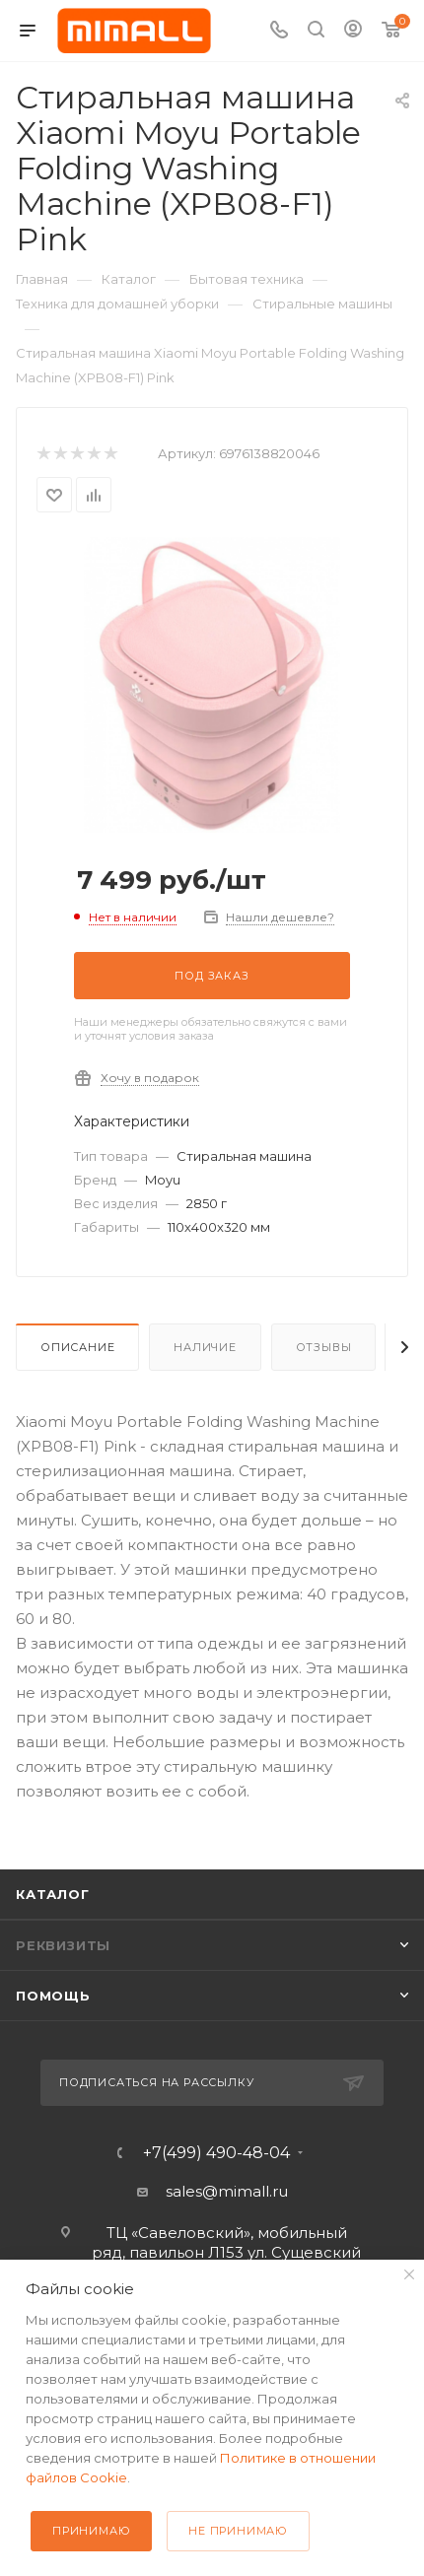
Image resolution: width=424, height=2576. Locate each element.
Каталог (53, 1894)
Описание (77, 1347)
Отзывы (324, 1347)
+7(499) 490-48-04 (216, 2153)
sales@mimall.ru (227, 2191)
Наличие (205, 1347)
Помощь (53, 1995)
